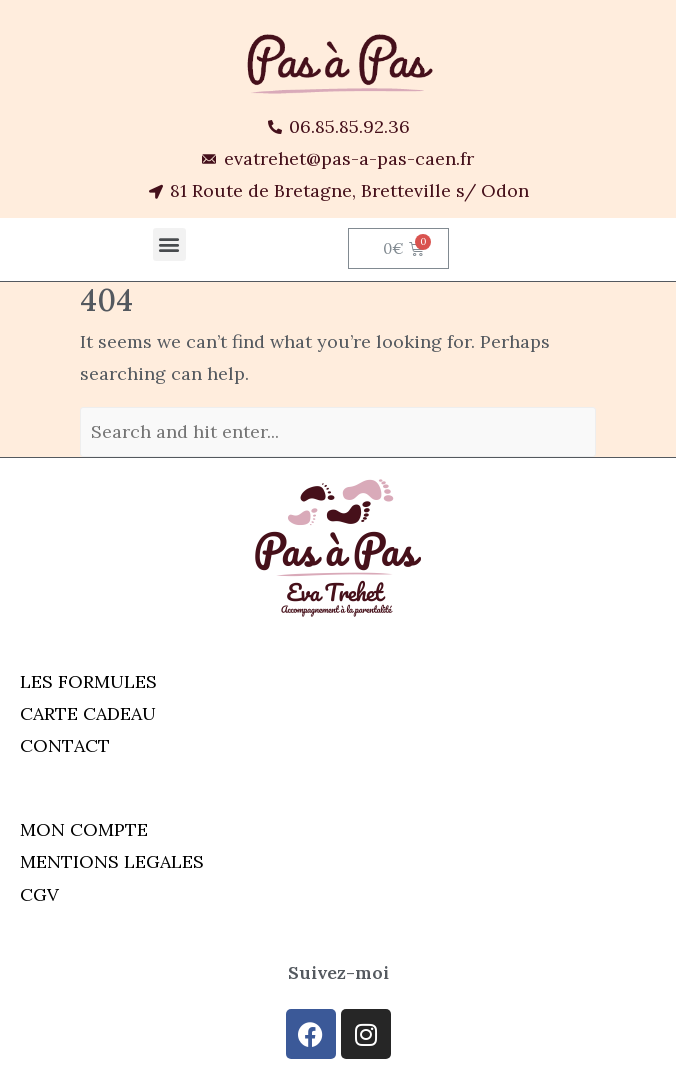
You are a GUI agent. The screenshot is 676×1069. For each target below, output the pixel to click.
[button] (169, 244)
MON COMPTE (84, 829)
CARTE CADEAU (88, 713)
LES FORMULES (88, 681)
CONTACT (65, 745)
